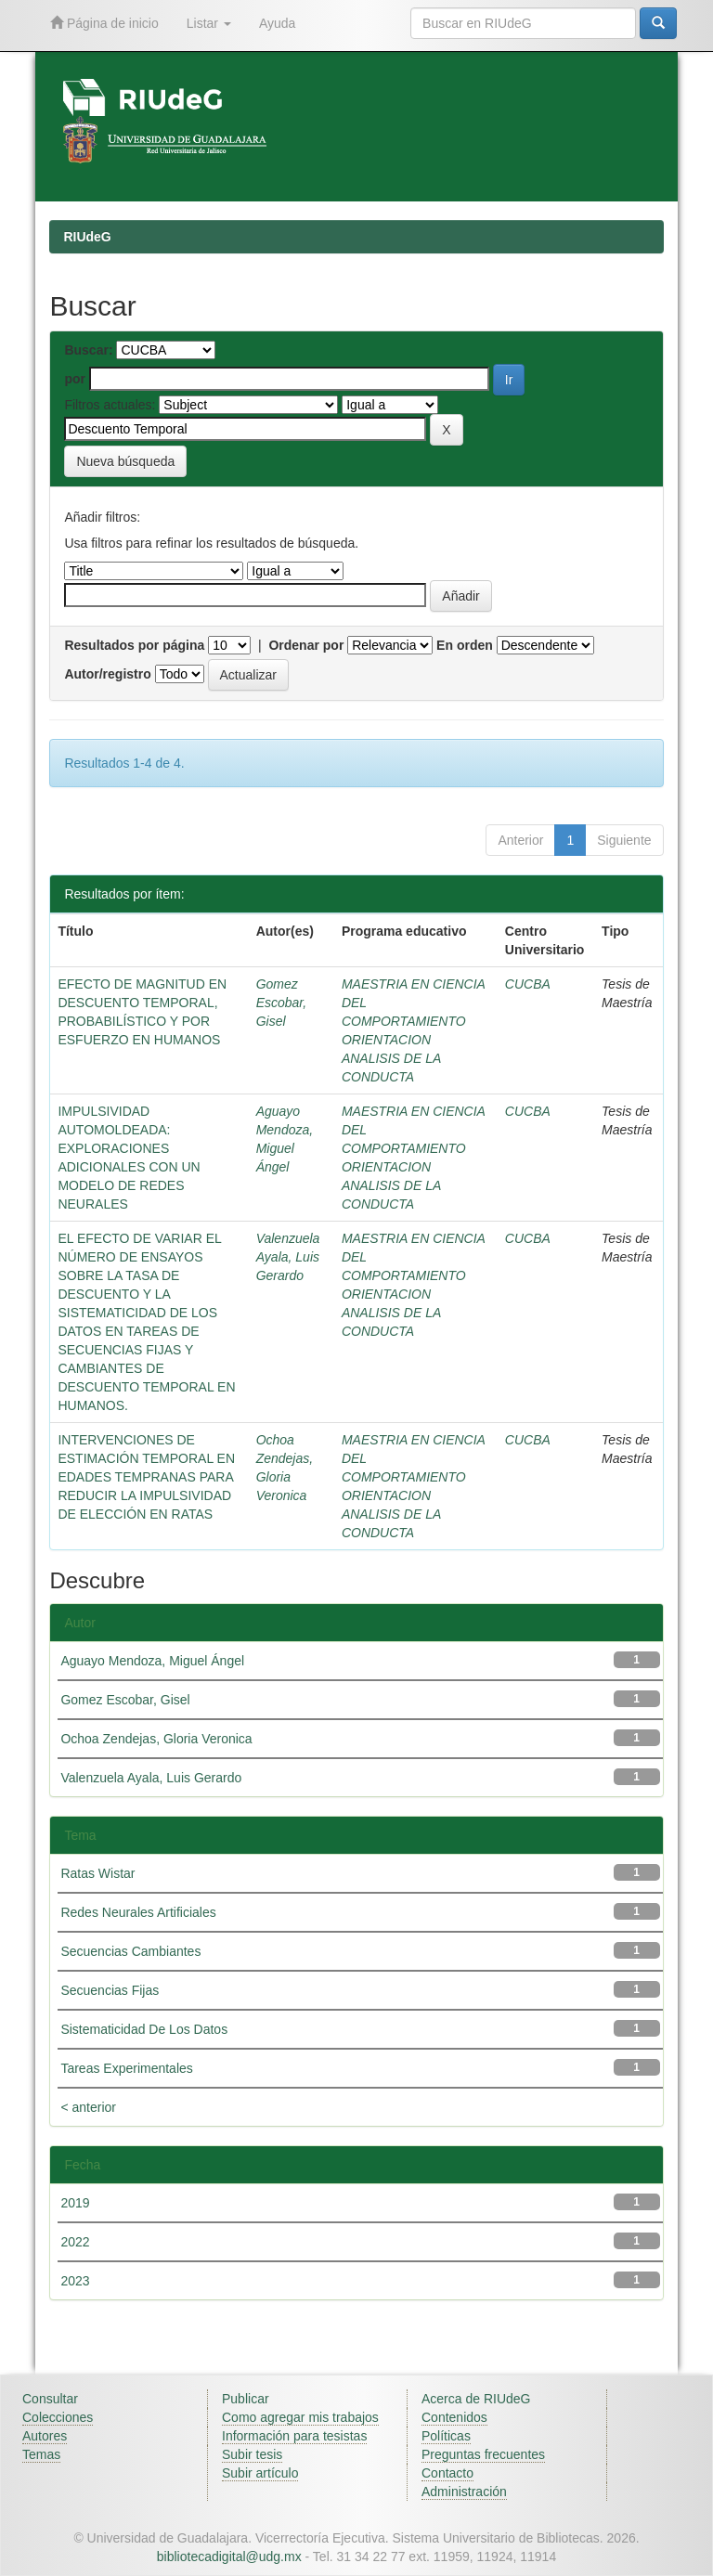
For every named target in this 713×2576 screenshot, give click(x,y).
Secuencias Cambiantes (130, 1951)
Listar (209, 23)
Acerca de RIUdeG (476, 2398)
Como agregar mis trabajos (300, 2417)
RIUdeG (86, 236)
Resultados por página (134, 645)
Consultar (50, 2398)
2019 (74, 2202)
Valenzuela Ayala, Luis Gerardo (288, 1257)
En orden (464, 645)
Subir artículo (260, 2473)
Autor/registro (107, 674)
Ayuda (277, 23)
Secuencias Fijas (109, 1990)
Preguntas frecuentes (483, 2454)
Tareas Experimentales (126, 2068)
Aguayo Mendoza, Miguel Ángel (152, 1660)
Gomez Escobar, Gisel (281, 1003)
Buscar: (88, 350)
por (74, 378)
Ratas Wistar (97, 1873)
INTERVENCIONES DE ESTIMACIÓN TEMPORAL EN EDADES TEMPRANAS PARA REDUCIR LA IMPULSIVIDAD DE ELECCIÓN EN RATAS (146, 1476)
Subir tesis (252, 2454)
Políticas (446, 2435)
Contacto (447, 2473)
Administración (464, 2491)
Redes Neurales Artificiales (137, 1912)
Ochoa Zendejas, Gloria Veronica (156, 1738)
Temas (41, 2454)
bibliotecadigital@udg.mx (229, 2556)
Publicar (245, 2398)
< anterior (88, 2107)
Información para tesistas (294, 2435)
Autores (44, 2435)
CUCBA (528, 984)
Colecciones (57, 2417)
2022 (74, 2241)
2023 (74, 2280)
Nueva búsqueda (125, 461)
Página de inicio (104, 23)
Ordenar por (306, 645)
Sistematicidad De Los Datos (143, 2029)
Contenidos (454, 2417)
